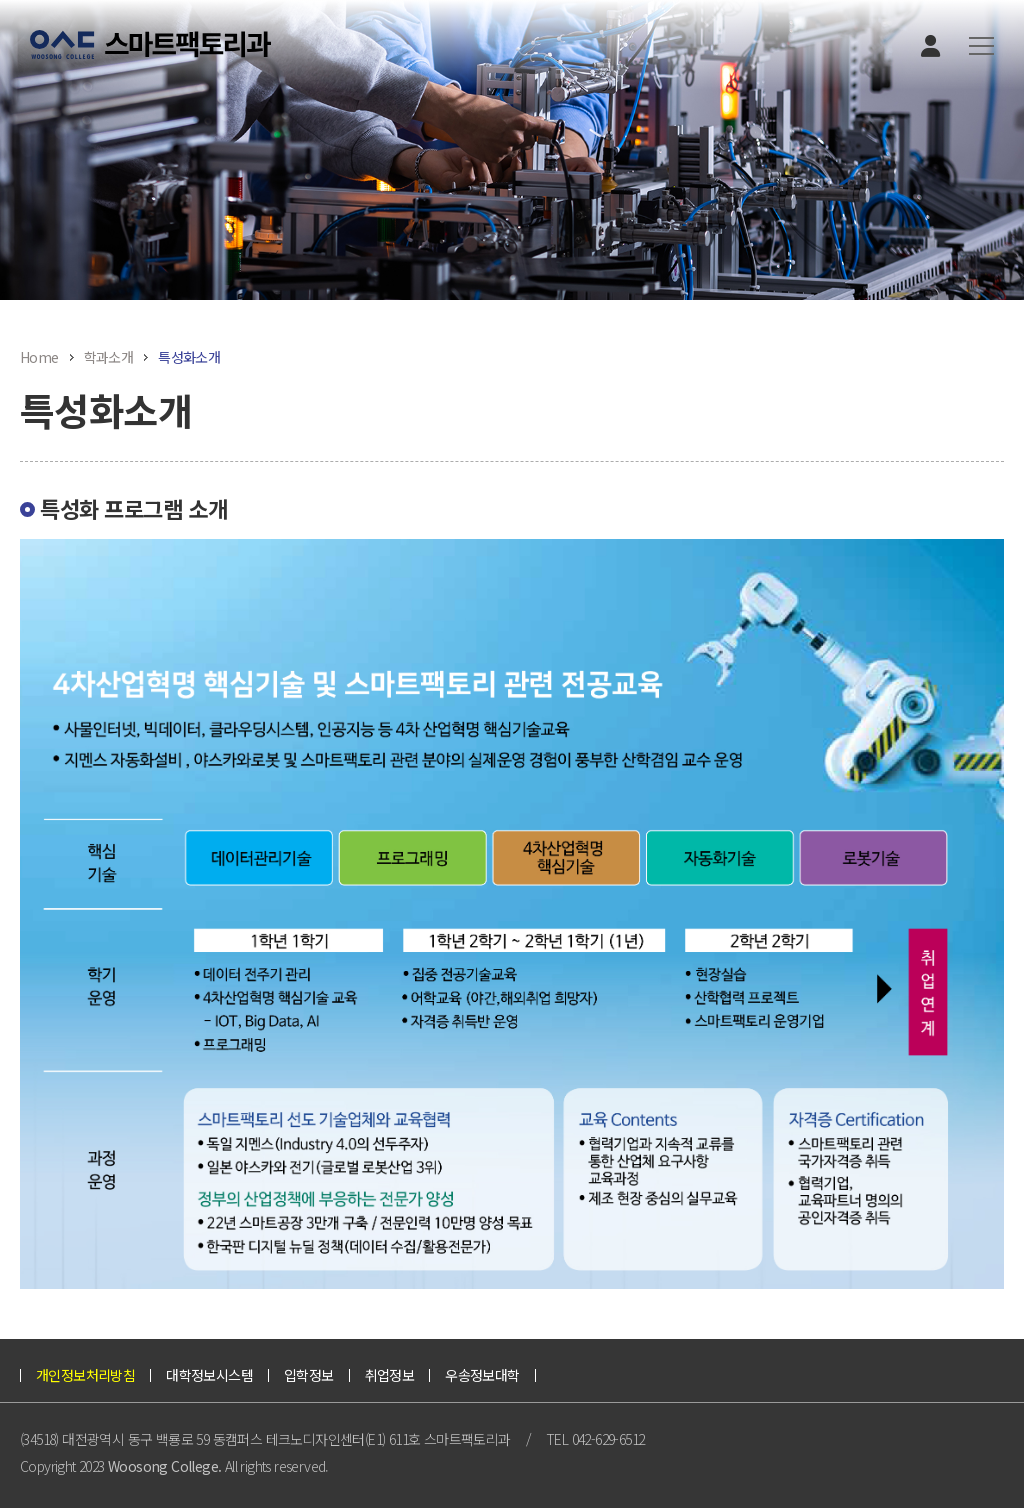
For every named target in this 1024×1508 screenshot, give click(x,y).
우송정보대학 (482, 1375)
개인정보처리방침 (85, 1375)
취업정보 (390, 1375)
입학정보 (309, 1375)
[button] (981, 47)
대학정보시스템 (209, 1375)
